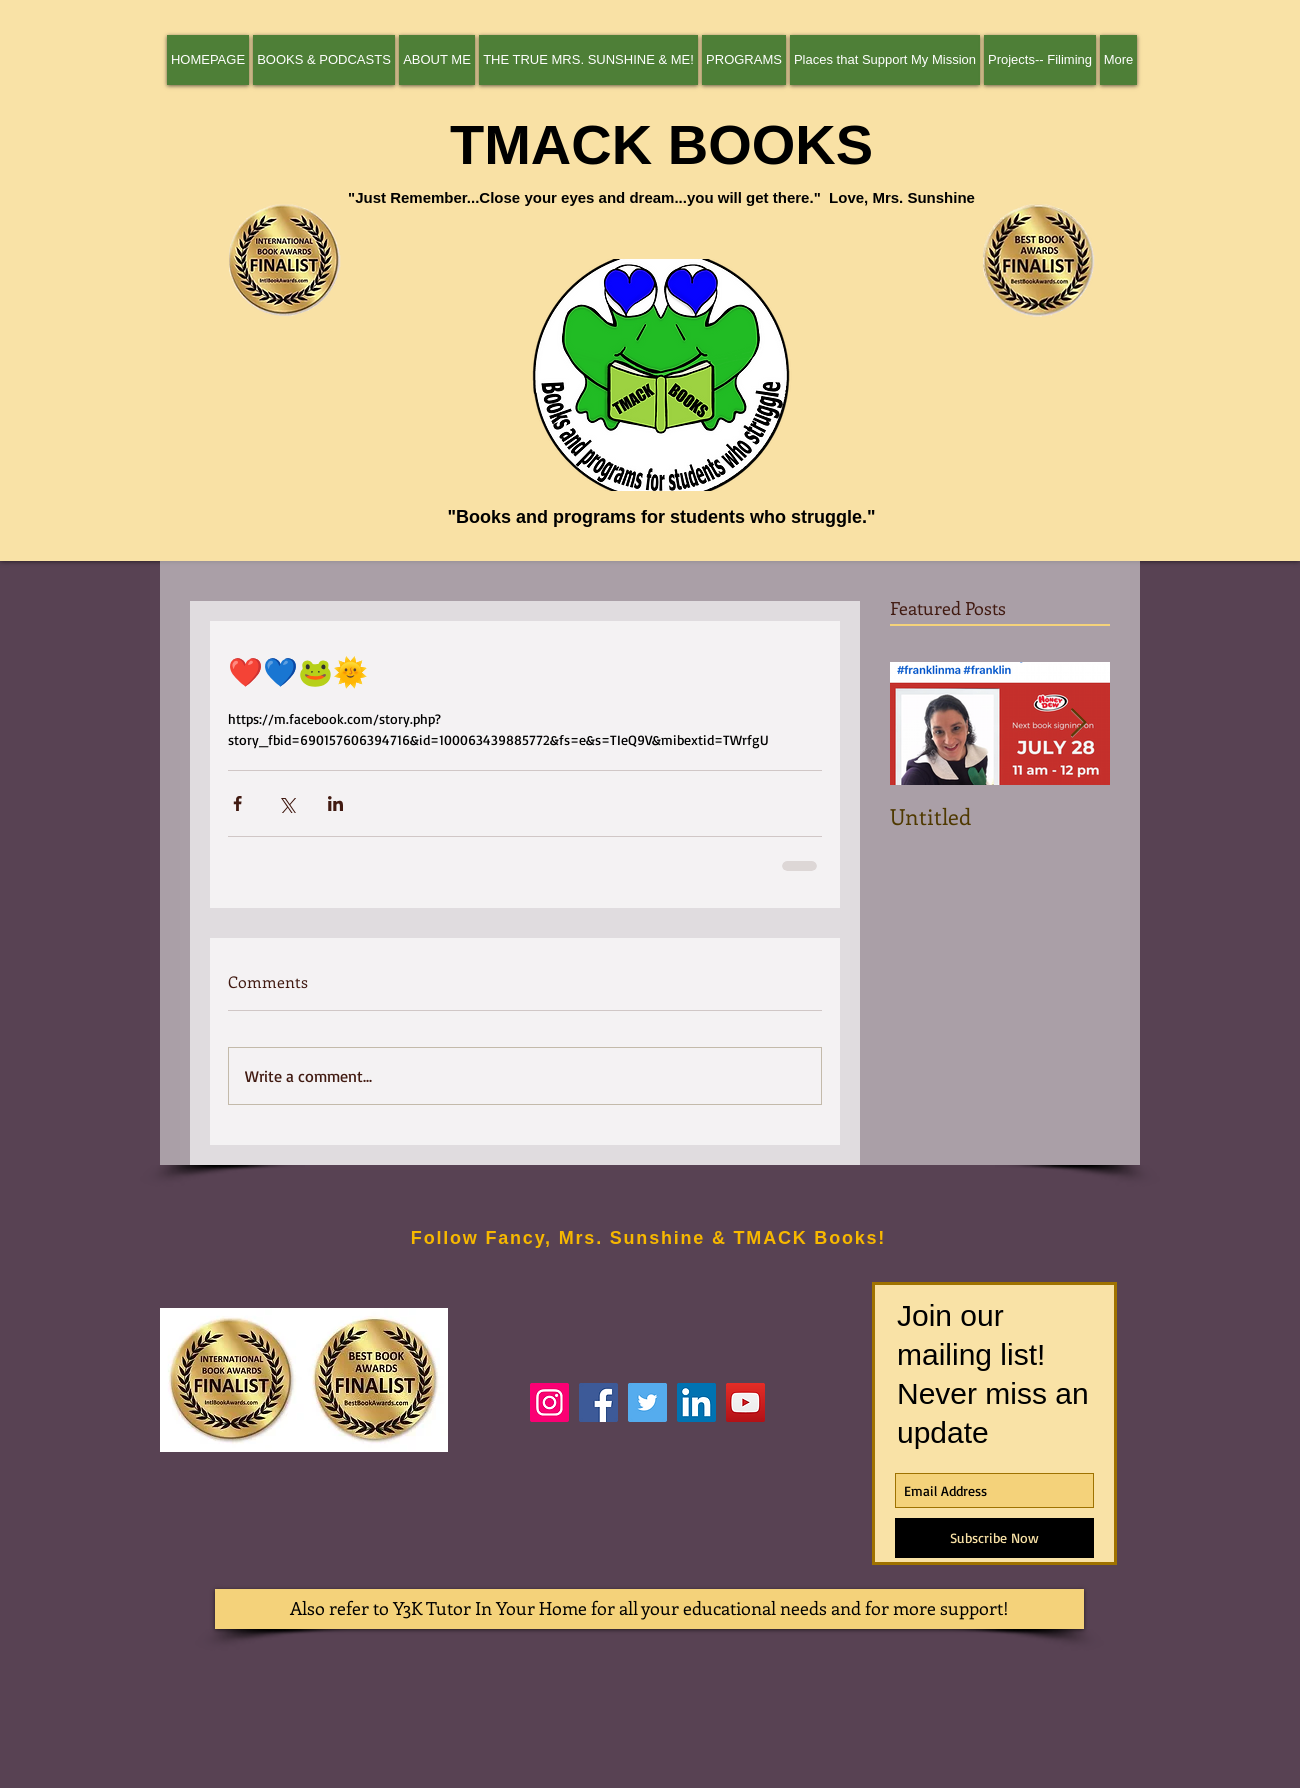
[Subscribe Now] (994, 1538)
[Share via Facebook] (237, 803)
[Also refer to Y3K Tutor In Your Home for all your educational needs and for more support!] (649, 1609)
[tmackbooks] (647, 1402)
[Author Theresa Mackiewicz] (598, 1402)
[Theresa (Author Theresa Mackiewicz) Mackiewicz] (696, 1402)
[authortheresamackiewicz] (549, 1402)
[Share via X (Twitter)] (286, 803)
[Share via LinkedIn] (335, 803)
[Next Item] (1078, 723)
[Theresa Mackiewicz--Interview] (745, 1402)
